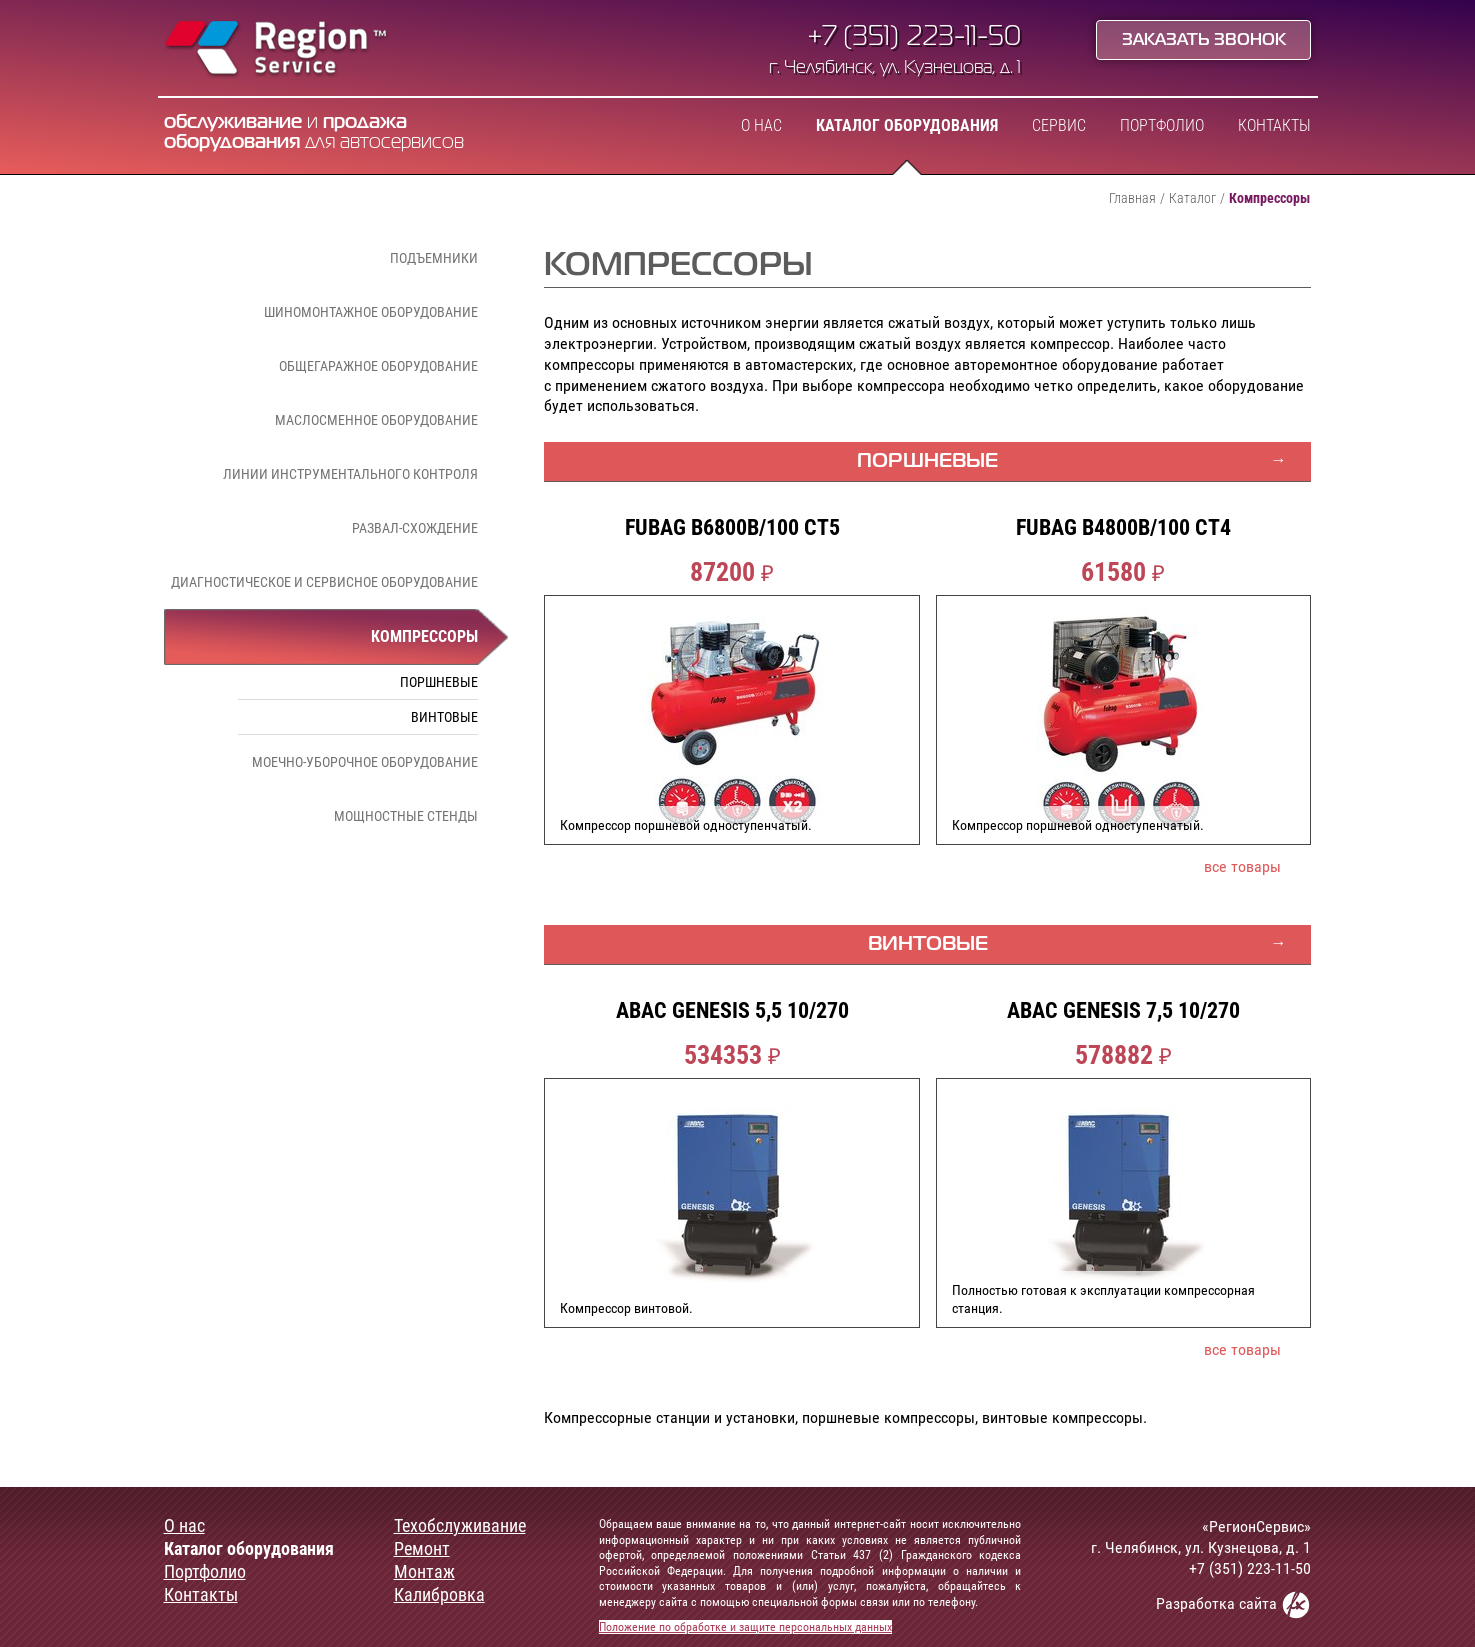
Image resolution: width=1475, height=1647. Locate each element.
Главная (1132, 198)
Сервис (1059, 126)
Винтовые (444, 717)
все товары (1242, 867)
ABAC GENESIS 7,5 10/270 (1123, 1011)
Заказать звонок (1204, 41)
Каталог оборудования (907, 126)
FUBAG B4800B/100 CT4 (1123, 528)
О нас (761, 126)
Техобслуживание (460, 1526)
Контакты (1274, 126)
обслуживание (233, 122)
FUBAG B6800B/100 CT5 (732, 528)
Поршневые (439, 682)
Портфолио (1162, 126)
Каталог (1192, 198)
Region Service (276, 50)
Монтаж (424, 1572)
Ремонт (422, 1549)
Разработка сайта (1233, 1604)
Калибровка (439, 1595)
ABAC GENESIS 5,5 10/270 (732, 1011)
